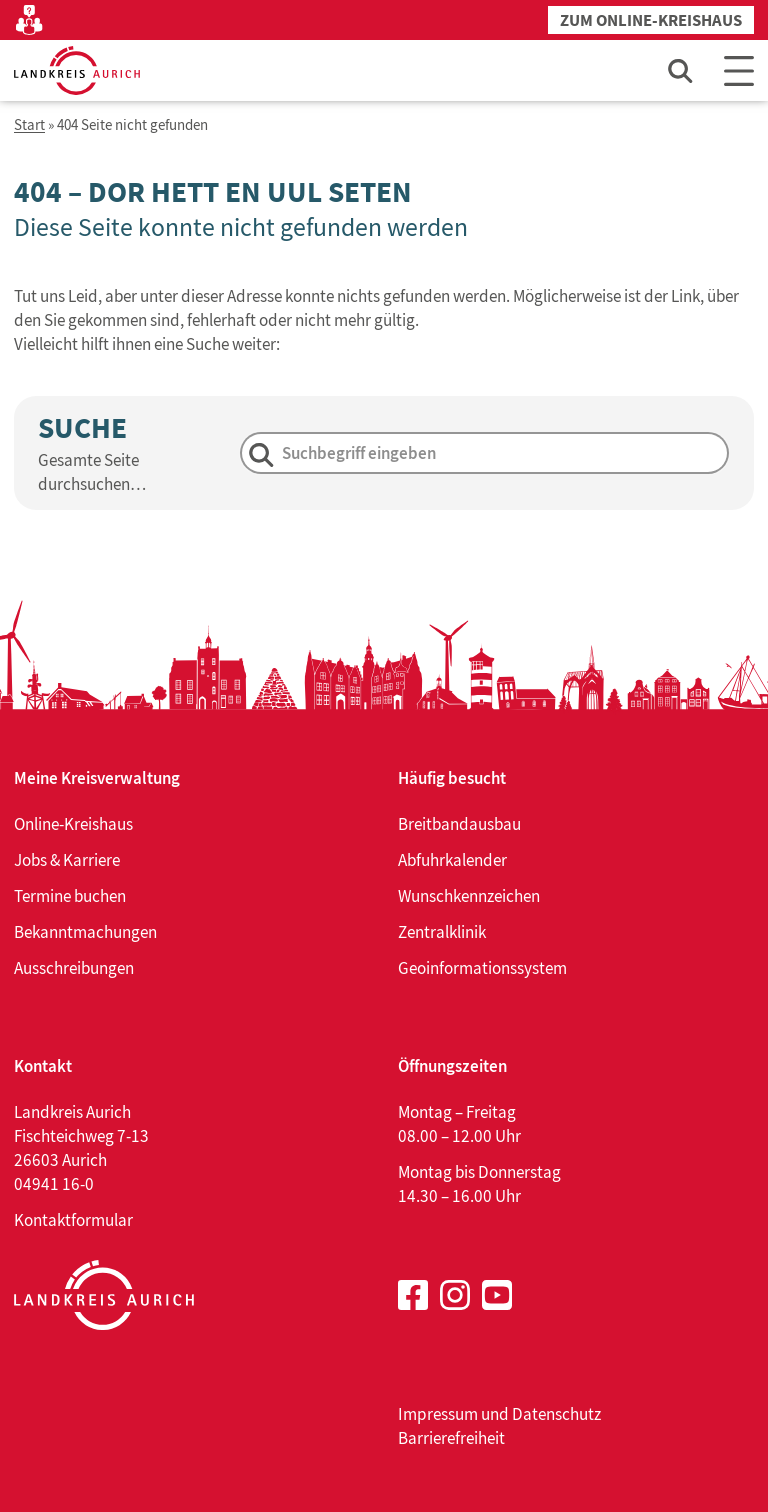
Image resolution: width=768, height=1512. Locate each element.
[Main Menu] (739, 70)
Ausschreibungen (74, 968)
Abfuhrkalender (452, 860)
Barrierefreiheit (451, 1438)
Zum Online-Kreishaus (651, 20)
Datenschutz (556, 1414)
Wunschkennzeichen (469, 896)
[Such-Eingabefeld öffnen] (681, 70)
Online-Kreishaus (73, 824)
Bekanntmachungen (85, 932)
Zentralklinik (442, 932)
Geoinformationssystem (482, 968)
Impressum (438, 1414)
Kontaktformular (73, 1220)
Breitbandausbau (459, 824)
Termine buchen (70, 896)
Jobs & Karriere (67, 860)
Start (29, 125)
